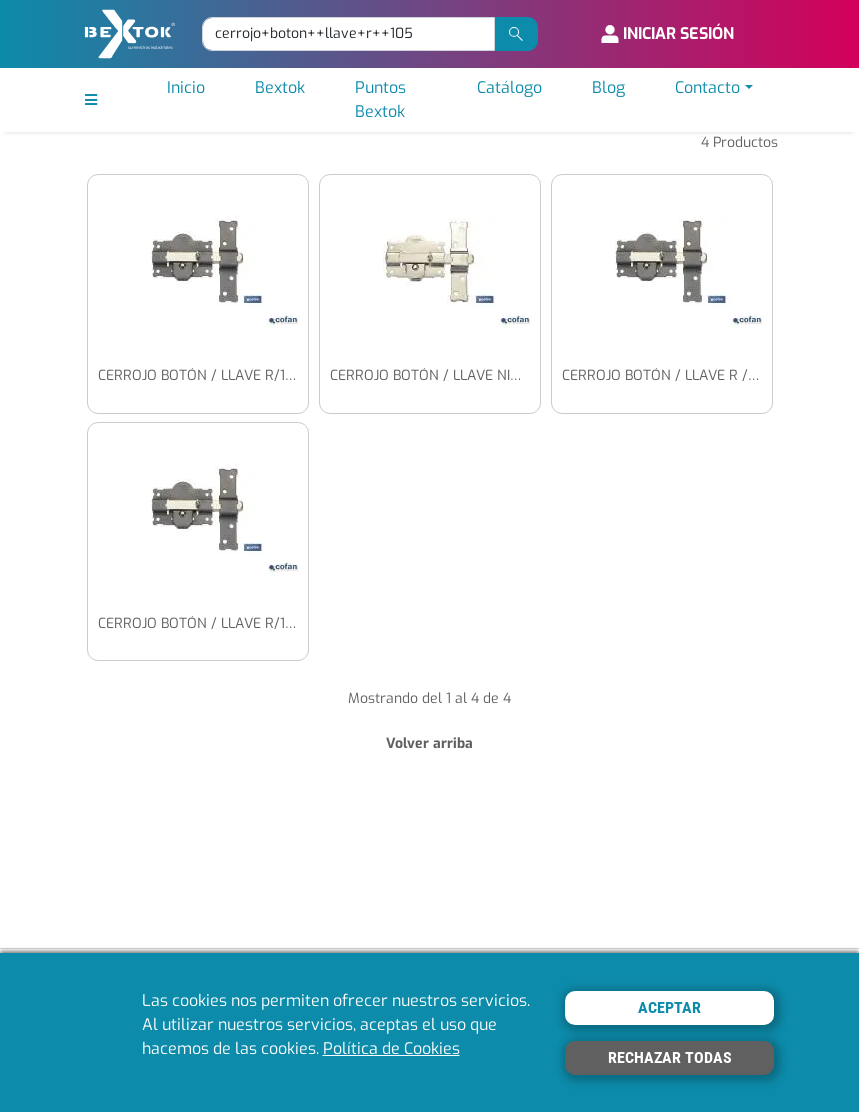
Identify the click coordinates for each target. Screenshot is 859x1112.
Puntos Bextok (380, 99)
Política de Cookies (391, 1048)
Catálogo (509, 87)
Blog (608, 87)
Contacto (707, 87)
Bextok (280, 87)
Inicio (186, 87)
